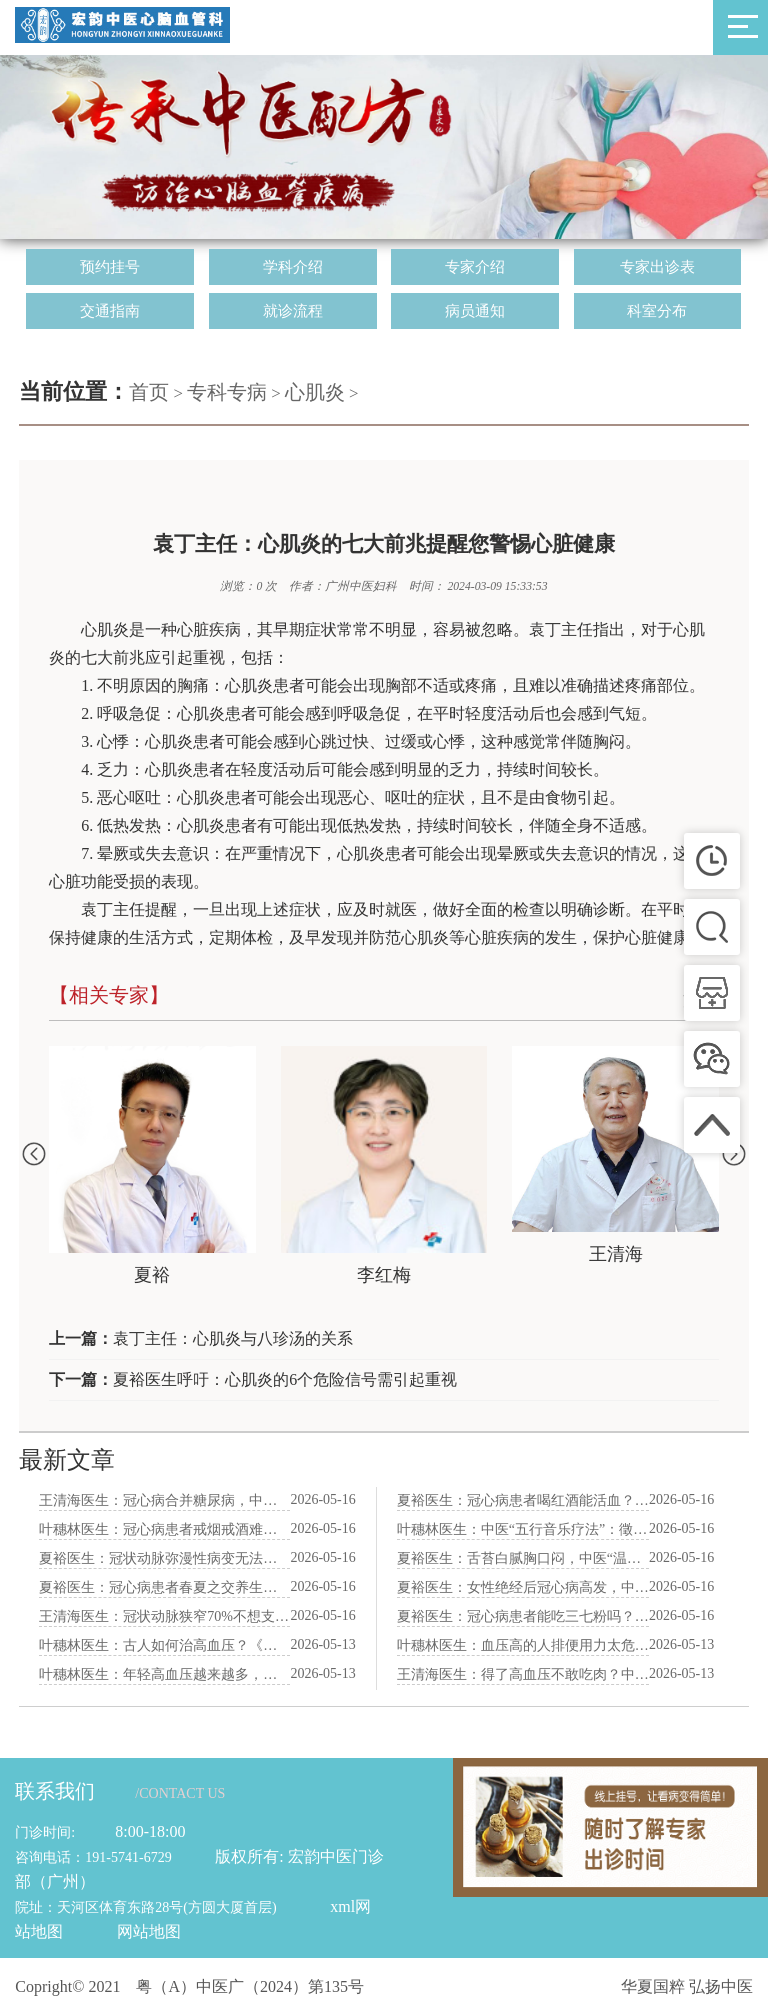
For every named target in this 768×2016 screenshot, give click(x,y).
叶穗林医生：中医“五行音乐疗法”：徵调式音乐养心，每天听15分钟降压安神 (523, 1529)
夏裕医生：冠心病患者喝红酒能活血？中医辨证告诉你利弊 (523, 1500)
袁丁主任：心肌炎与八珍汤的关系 (233, 1338)
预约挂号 (110, 267)
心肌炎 (315, 392)
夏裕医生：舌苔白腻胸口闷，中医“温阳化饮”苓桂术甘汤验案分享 (523, 1558)
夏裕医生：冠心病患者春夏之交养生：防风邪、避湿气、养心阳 (164, 1587)
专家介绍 (475, 267)
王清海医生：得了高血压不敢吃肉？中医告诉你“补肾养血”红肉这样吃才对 (523, 1674)
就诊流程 (293, 311)
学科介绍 (293, 267)
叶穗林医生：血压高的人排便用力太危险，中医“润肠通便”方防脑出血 (523, 1645)
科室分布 (657, 311)
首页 (149, 392)
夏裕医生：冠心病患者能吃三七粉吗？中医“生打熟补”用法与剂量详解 (523, 1616)
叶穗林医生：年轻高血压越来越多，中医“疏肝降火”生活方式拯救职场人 (164, 1674)
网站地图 (149, 1931)
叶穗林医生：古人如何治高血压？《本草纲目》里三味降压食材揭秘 (164, 1645)
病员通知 (475, 311)
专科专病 (227, 392)
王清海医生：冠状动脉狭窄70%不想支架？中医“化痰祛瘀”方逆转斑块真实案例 (164, 1616)
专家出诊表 (657, 267)
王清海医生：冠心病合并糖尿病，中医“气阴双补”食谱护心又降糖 (164, 1500)
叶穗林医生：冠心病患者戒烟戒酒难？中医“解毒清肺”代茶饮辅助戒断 (164, 1529)
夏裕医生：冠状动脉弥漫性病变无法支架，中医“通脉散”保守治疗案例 (164, 1558)
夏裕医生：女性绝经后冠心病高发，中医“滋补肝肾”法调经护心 (523, 1587)
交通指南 (110, 311)
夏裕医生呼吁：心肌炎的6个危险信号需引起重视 (285, 1379)
